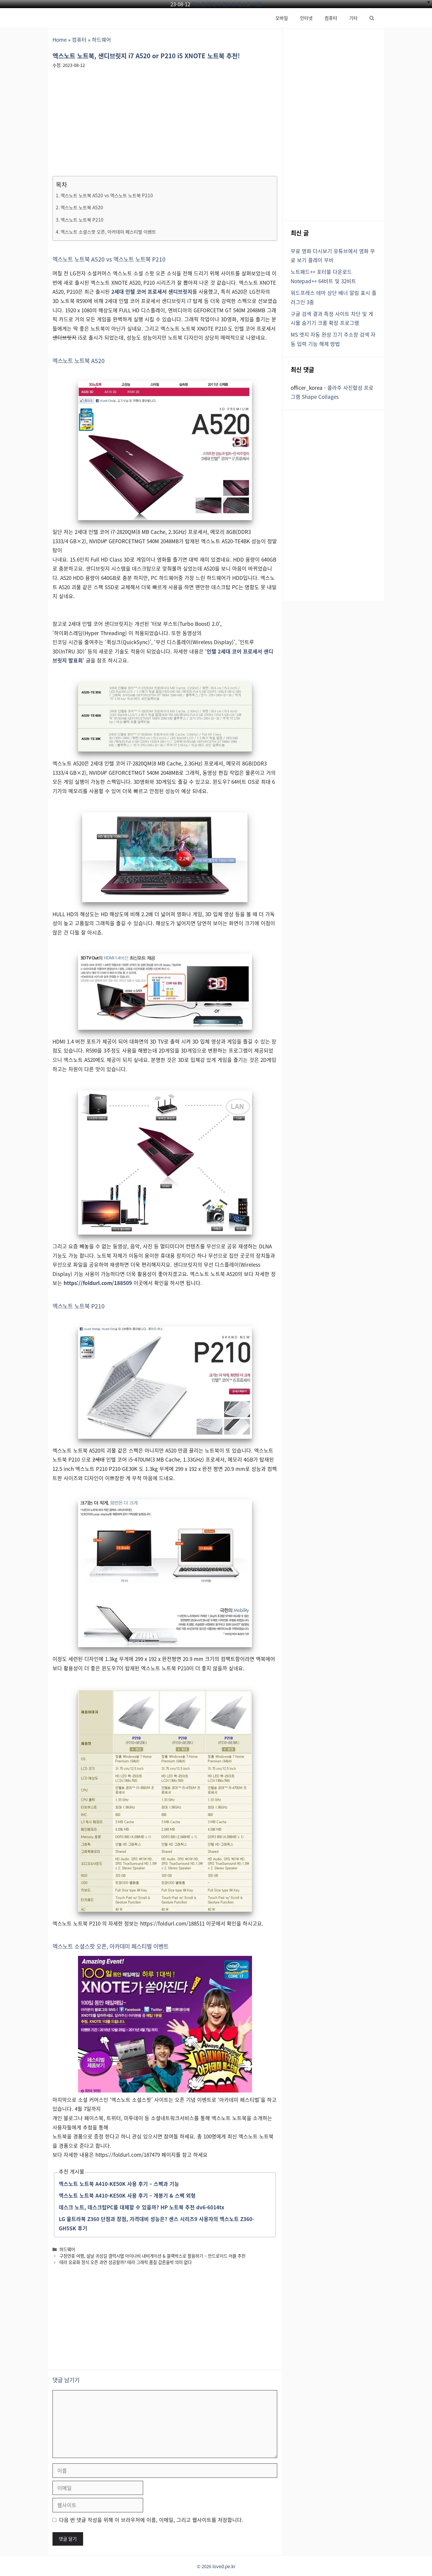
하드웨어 (101, 39)
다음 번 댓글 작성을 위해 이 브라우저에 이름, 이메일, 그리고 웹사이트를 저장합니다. (151, 2519)
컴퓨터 (331, 18)
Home (59, 39)
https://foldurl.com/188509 (98, 1282)
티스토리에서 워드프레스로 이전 (227, 4)
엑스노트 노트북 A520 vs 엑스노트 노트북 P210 (107, 195)
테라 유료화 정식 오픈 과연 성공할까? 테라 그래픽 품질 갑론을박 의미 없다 (125, 2262)
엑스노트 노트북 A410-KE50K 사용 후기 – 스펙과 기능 (119, 2183)
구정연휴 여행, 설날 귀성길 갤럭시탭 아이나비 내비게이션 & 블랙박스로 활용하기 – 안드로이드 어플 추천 (152, 2256)
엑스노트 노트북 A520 (82, 207)
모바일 (281, 18)
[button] (372, 18)
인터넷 (306, 18)
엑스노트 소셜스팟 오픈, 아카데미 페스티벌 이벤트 (108, 231)
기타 (353, 18)
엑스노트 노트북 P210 (82, 219)
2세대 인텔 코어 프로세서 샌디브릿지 (151, 291)
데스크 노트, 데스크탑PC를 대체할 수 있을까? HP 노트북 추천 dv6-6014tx (141, 2207)
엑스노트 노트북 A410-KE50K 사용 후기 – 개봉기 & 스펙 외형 (127, 2195)
